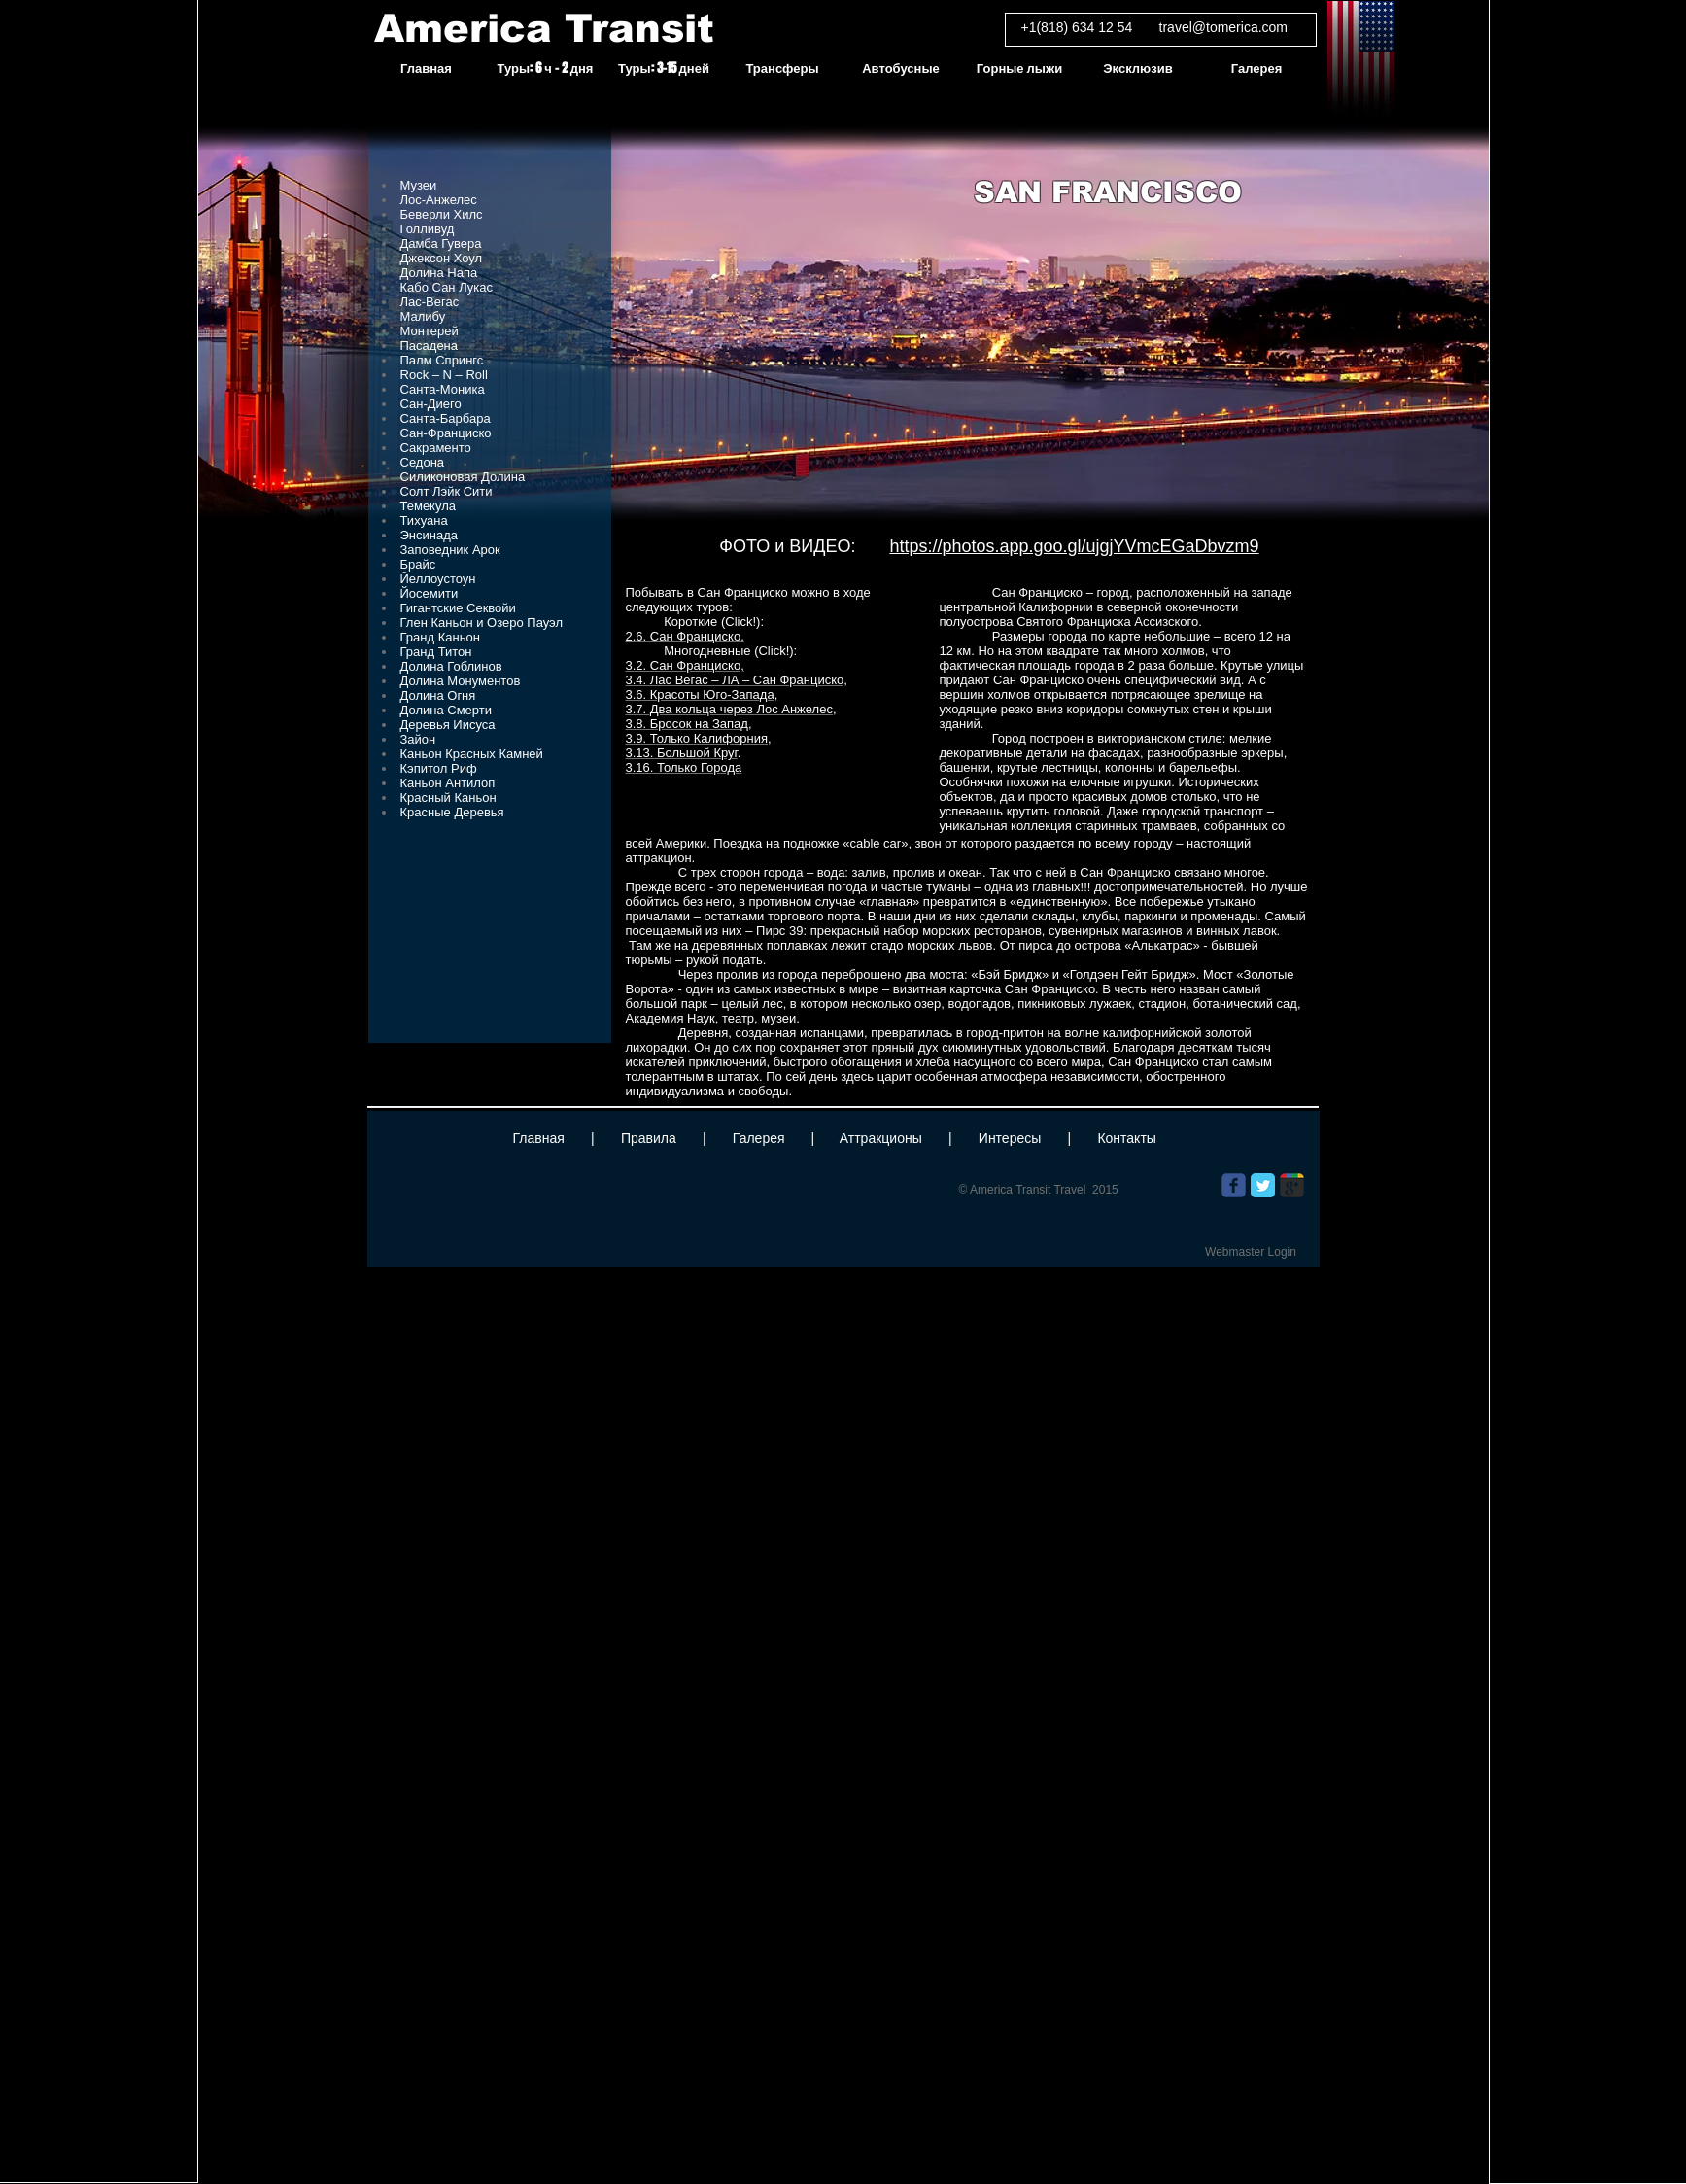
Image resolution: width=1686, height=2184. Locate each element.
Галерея (759, 1138)
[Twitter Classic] (1263, 1185)
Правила (648, 1138)
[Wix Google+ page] (1292, 1185)
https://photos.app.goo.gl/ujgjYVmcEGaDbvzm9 (1073, 546)
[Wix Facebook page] (1233, 1185)
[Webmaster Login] (1251, 1252)
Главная (539, 1138)
